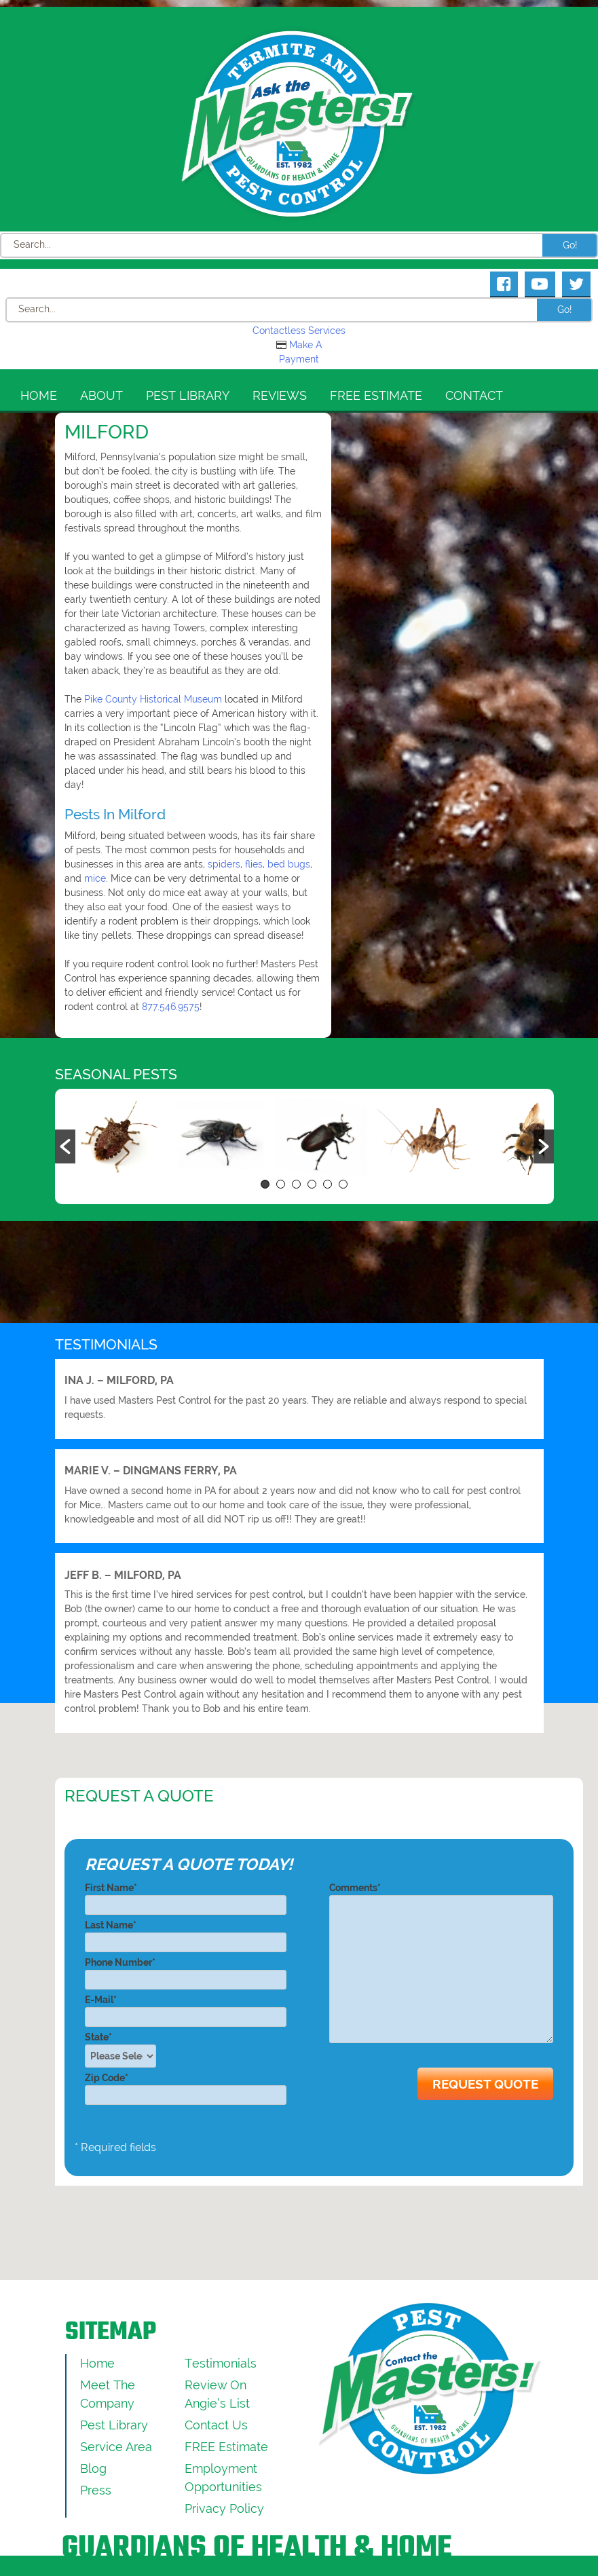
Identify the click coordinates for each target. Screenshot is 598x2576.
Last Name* (185, 1933)
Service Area (116, 2447)
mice (95, 878)
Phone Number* (185, 1971)
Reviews (280, 395)
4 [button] (311, 1184)
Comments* (441, 1963)
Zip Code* (185, 2086)
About (101, 395)
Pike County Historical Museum (153, 699)
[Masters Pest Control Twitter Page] (576, 284)
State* (124, 2050)
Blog (93, 2468)
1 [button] (265, 1184)
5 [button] (327, 1184)
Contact (474, 395)
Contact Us (216, 2425)
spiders (224, 864)
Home (38, 395)
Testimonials (221, 2363)
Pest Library (187, 395)
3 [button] (296, 1184)
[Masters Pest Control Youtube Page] (540, 284)
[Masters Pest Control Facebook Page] (504, 284)
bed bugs (288, 864)
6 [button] (343, 1184)
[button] (65, 1146)
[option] (115, 1139)
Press (95, 2490)
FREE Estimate (376, 395)
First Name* (185, 1896)
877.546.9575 (171, 1006)
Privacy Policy (224, 2508)
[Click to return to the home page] (299, 124)
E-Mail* (185, 2008)
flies (254, 864)
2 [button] (280, 1184)
